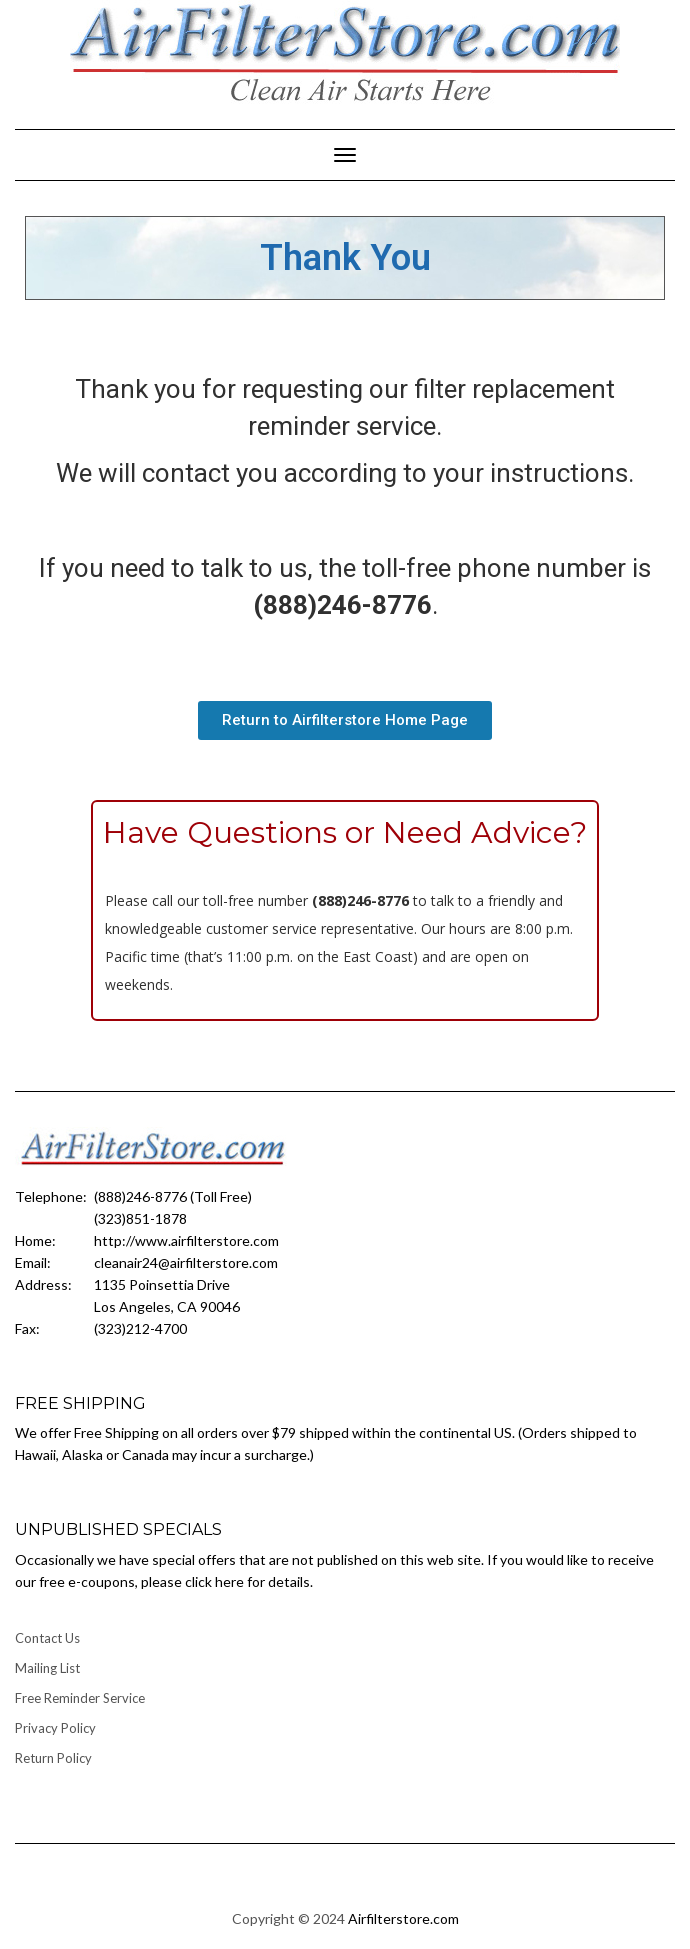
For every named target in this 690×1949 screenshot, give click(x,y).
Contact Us (47, 1638)
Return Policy (53, 1758)
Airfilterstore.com (403, 1918)
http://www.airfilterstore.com (186, 1240)
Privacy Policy (55, 1728)
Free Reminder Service (80, 1698)
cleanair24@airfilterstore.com (186, 1262)
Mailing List (47, 1668)
